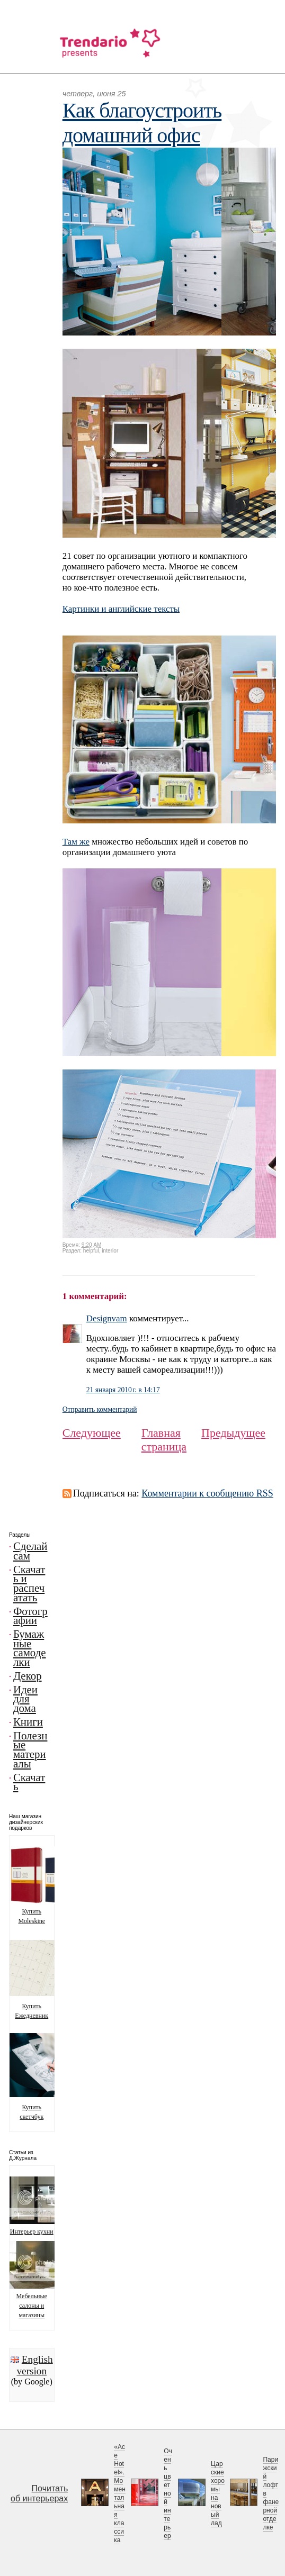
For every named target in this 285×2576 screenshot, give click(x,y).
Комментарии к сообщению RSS (207, 1493)
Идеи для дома (25, 1699)
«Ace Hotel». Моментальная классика (120, 2493)
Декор (27, 1676)
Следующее (92, 1432)
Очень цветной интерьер (168, 2493)
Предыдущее (233, 1432)
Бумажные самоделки (29, 1648)
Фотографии (30, 1616)
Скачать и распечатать (29, 1583)
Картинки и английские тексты (121, 609)
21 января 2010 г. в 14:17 (123, 1390)
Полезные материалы (30, 1749)
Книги (28, 1722)
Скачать (29, 1782)
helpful (91, 1251)
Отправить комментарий (100, 1409)
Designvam (106, 1318)
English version (34, 2365)
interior (110, 1251)
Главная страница (163, 1439)
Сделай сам (30, 1551)
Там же (76, 842)
